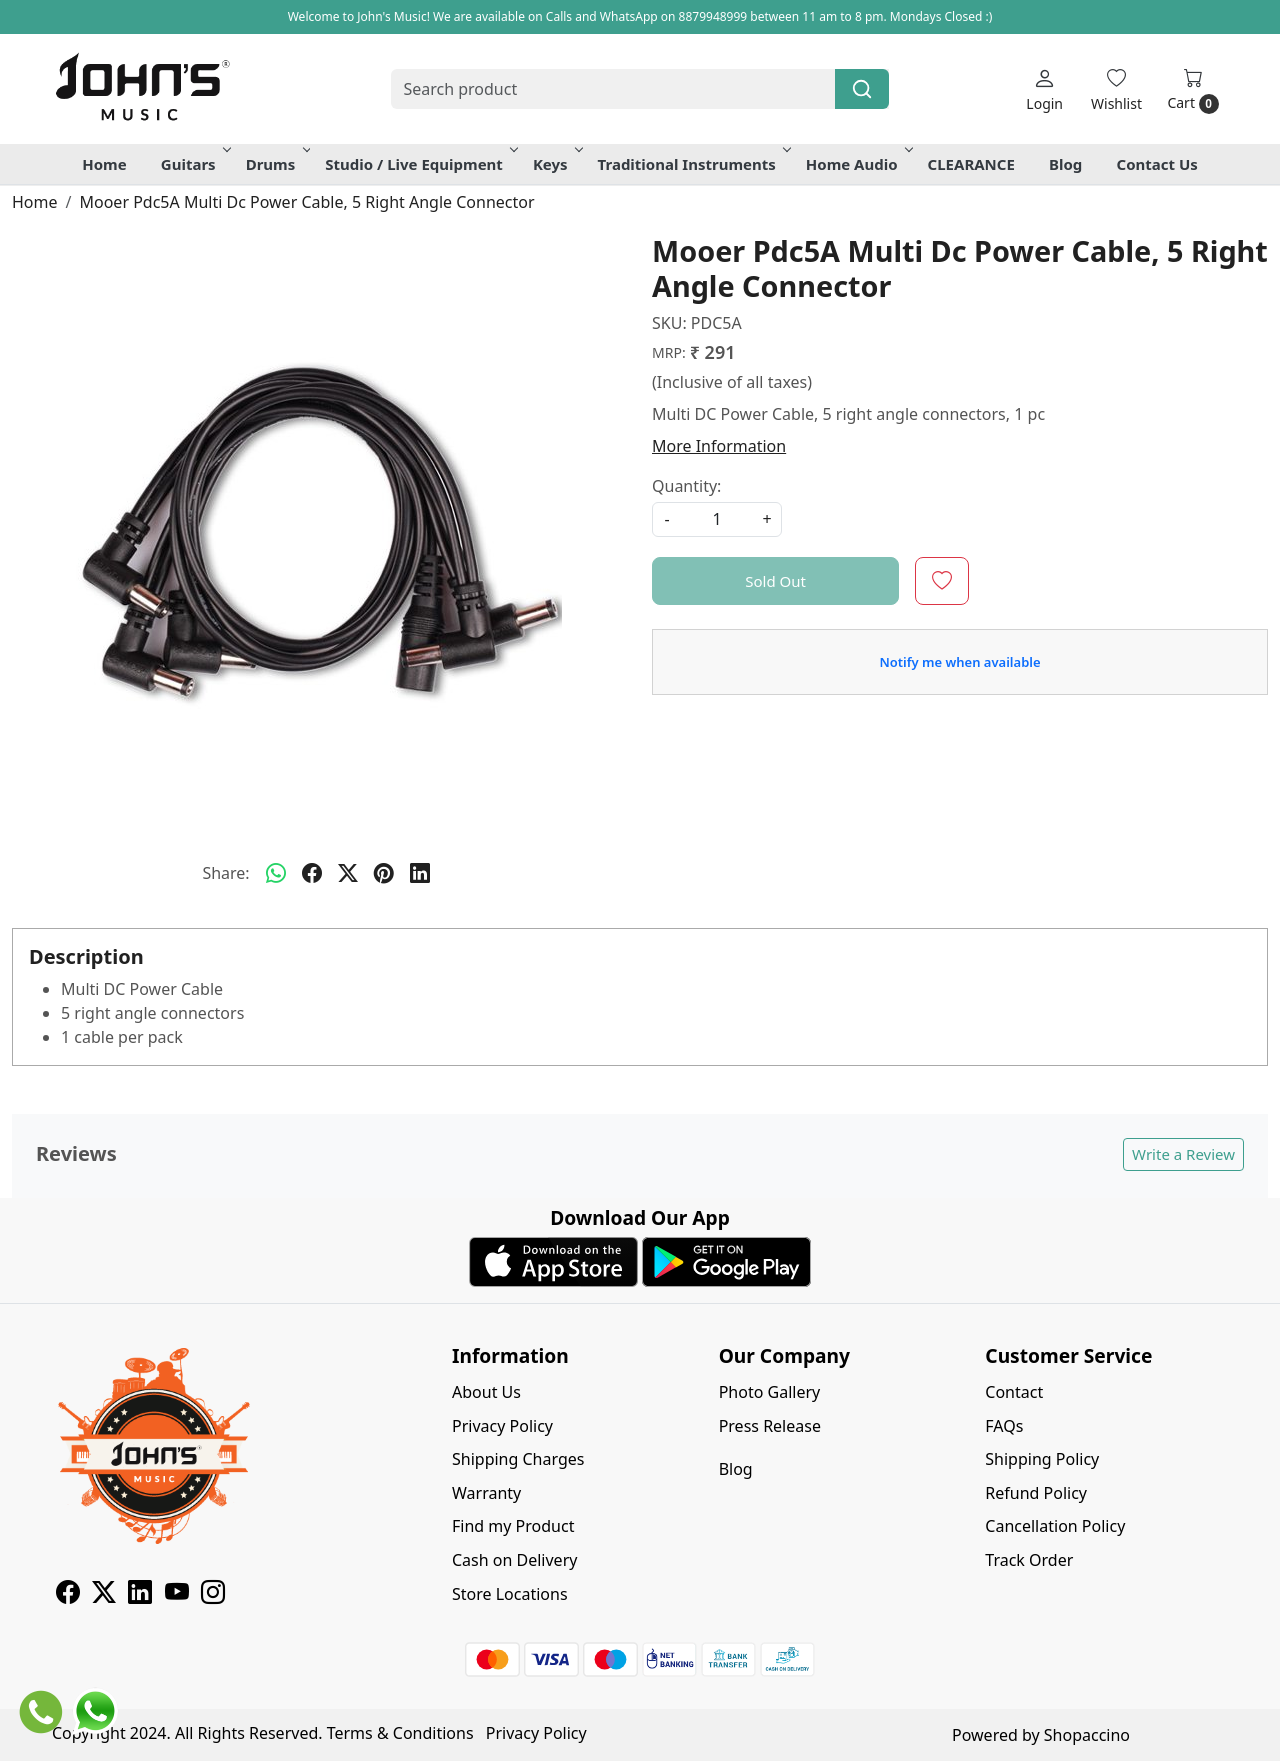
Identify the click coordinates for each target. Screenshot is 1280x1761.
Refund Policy (1036, 1493)
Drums (277, 164)
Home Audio (858, 164)
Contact (1014, 1392)
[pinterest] (384, 873)
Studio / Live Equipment (420, 164)
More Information (719, 446)
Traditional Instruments (693, 164)
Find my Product (513, 1526)
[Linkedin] (140, 1595)
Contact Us (1157, 164)
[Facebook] (68, 1595)
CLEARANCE (971, 164)
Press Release (770, 1426)
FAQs (1004, 1426)
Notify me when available (959, 662)
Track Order (1029, 1560)
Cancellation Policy (1055, 1526)
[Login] (1044, 89)
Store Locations (510, 1594)
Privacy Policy (502, 1426)
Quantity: (686, 486)
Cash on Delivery (514, 1560)
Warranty (486, 1493)
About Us (486, 1392)
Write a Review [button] (1183, 1154)
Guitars (194, 164)
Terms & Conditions (400, 1733)
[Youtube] (177, 1595)
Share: (225, 873)
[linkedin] (420, 873)
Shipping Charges (518, 1459)
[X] (104, 1595)
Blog (1065, 164)
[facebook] (312, 873)
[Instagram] (213, 1595)
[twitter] (348, 873)
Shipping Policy (1042, 1459)
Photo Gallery (770, 1392)
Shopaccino (1087, 1735)
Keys (556, 164)
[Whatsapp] (276, 873)
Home (104, 164)
